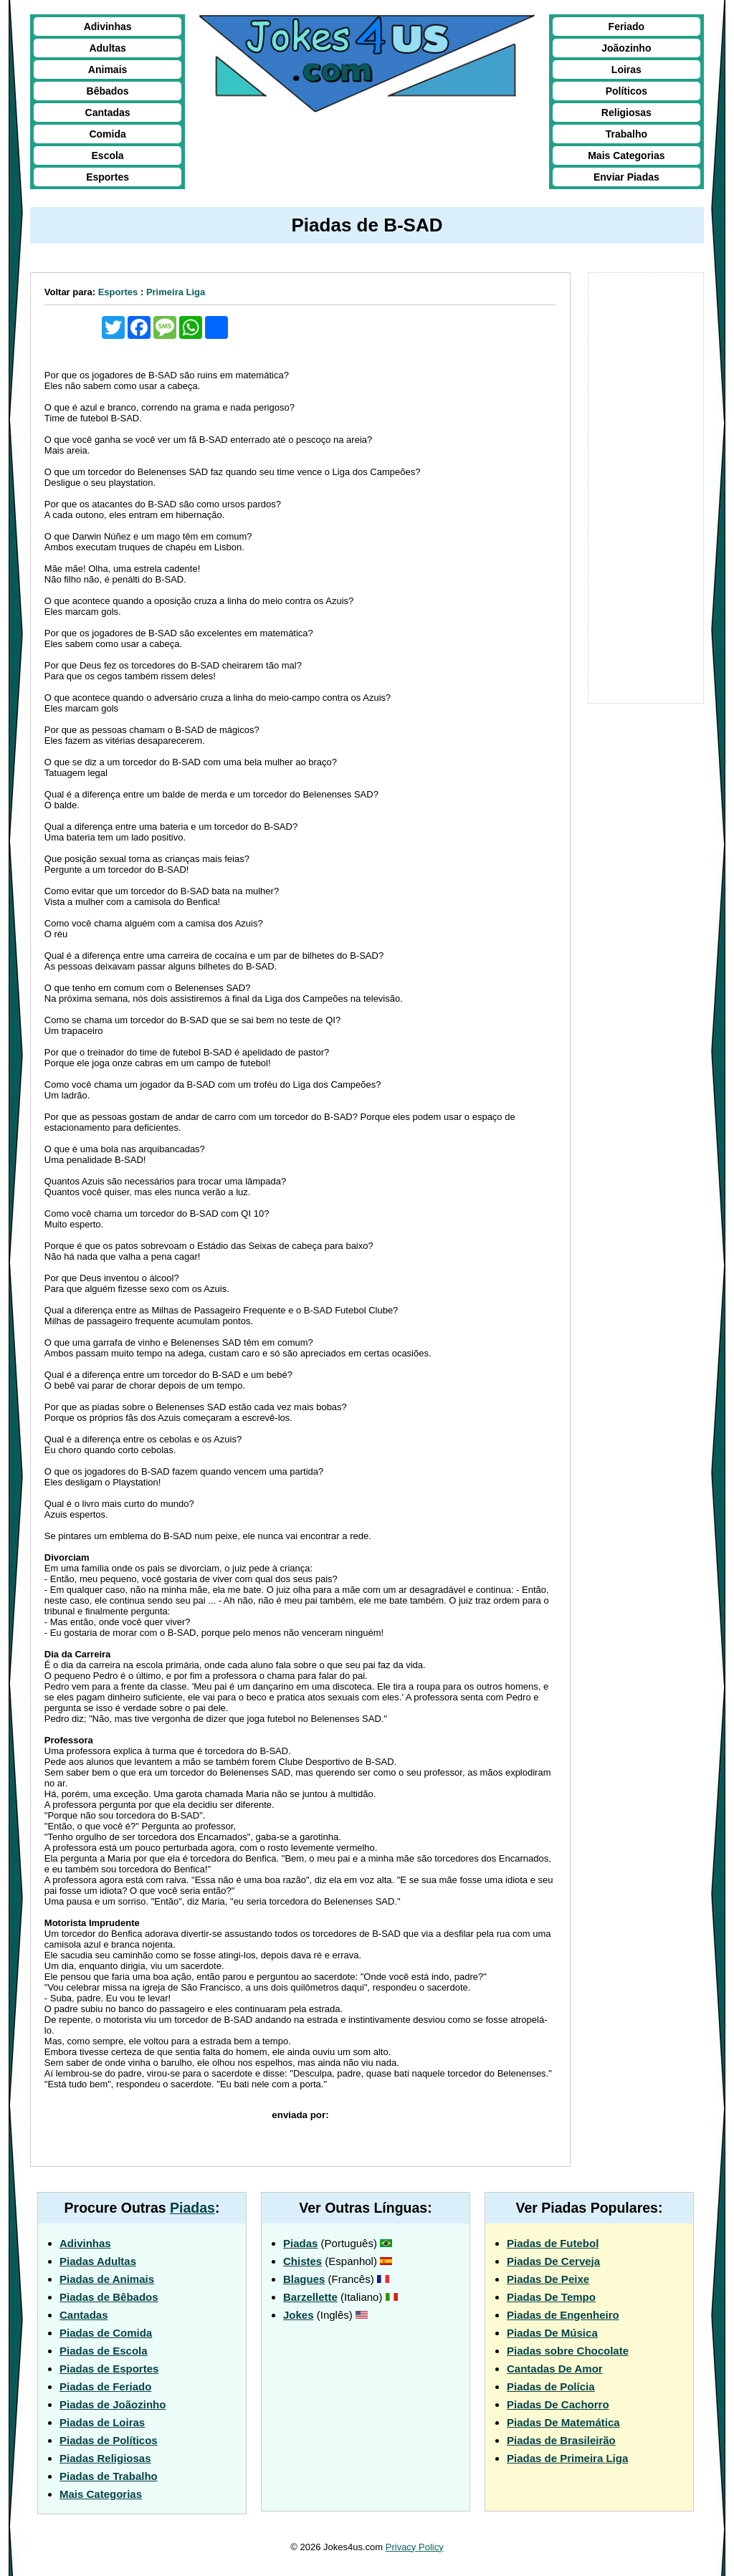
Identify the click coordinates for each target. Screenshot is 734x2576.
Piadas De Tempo (551, 2297)
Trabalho (626, 134)
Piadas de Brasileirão (561, 2440)
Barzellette (310, 2297)
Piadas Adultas (97, 2261)
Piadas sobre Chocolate (568, 2351)
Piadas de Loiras (102, 2422)
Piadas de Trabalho (108, 2476)
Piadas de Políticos (108, 2440)
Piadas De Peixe (548, 2279)
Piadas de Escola (103, 2351)
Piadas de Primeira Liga (567, 2458)
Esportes (107, 177)
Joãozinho (626, 48)
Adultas (107, 48)
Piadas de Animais (106, 2279)
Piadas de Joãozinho (112, 2404)
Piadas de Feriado (105, 2386)
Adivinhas (108, 26)
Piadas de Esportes (108, 2368)
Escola (108, 155)
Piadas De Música (552, 2333)
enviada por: (300, 2115)
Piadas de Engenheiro (563, 2315)
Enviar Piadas (626, 177)
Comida (107, 134)
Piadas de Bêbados (108, 2297)
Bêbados (108, 91)
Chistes (302, 2261)
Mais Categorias (626, 155)
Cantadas (107, 112)
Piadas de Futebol (553, 2243)
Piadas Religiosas (105, 2458)
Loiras (626, 69)
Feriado (627, 26)
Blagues (304, 2279)
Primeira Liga (175, 292)
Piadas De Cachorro (558, 2404)
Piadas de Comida (105, 2333)
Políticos (626, 91)
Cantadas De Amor (555, 2368)
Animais (107, 69)
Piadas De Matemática (563, 2422)
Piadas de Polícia (551, 2386)
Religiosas (626, 112)
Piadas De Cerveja (553, 2261)
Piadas (192, 2208)
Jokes (298, 2315)
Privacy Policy (415, 2547)
